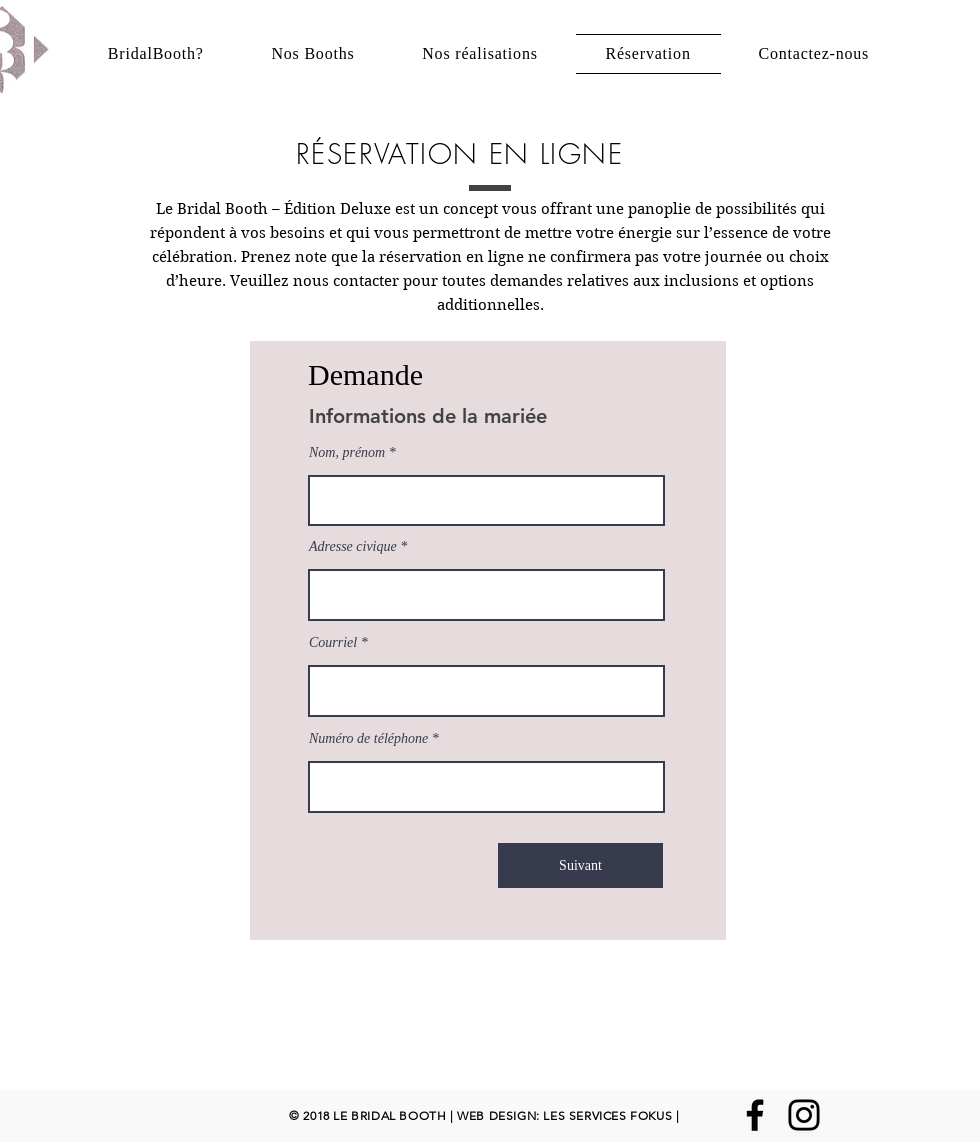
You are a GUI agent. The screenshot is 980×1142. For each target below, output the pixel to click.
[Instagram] (804, 1115)
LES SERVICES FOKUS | (610, 1115)
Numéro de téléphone (368, 739)
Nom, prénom (347, 453)
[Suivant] (580, 865)
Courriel (333, 643)
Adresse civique (354, 547)
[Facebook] (755, 1115)
